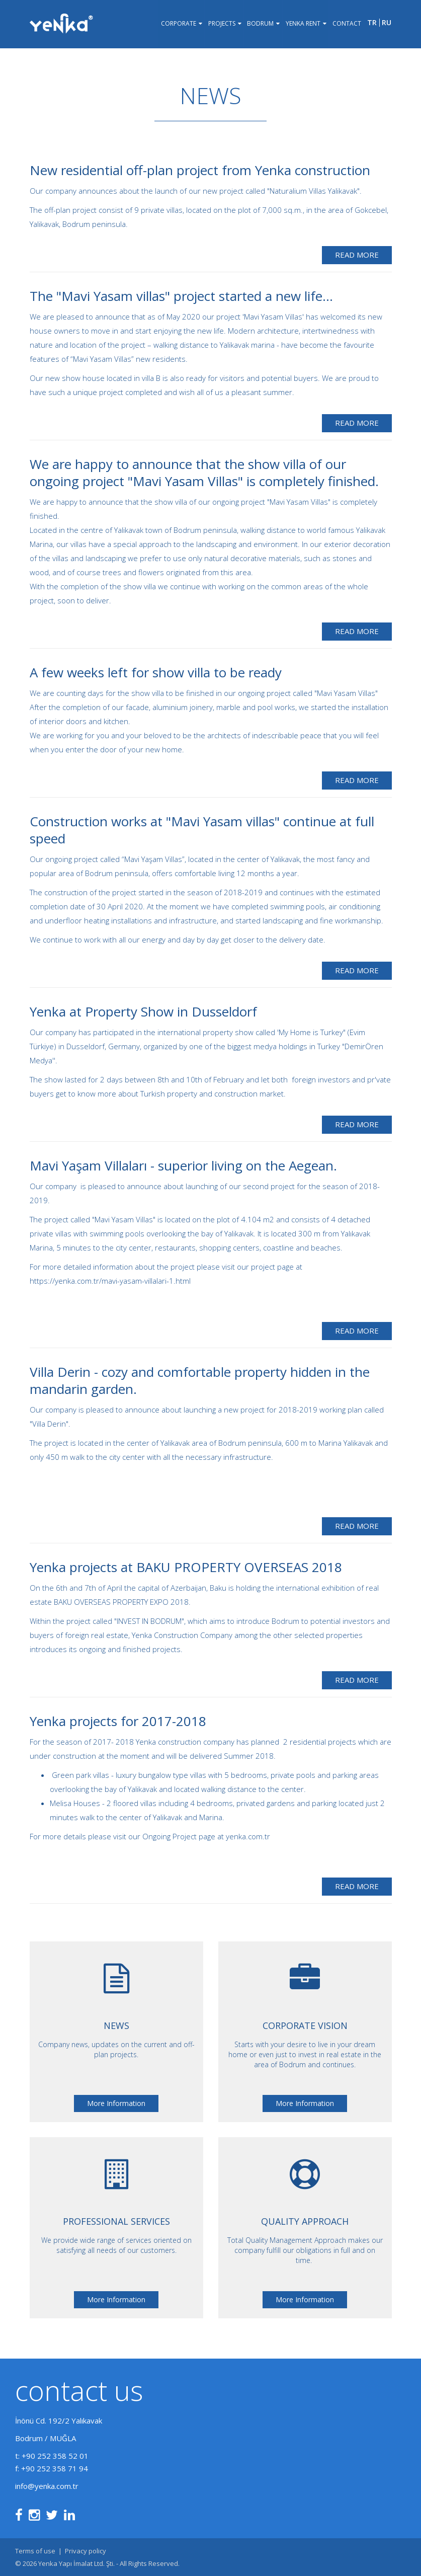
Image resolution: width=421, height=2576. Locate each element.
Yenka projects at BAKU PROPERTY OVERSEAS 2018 (186, 1567)
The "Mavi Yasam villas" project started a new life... (181, 296)
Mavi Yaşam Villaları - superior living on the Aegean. (183, 1165)
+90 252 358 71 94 (54, 2468)
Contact (346, 25)
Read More (357, 255)
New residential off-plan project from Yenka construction (200, 170)
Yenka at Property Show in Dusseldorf (143, 1011)
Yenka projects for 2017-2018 (118, 1721)
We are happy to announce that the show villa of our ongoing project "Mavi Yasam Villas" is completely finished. (204, 472)
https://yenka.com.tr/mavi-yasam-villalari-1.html (110, 1281)
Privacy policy (85, 2550)
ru (386, 25)
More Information (116, 2103)
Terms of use (35, 2550)
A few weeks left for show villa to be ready (156, 672)
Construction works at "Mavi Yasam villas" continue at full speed (202, 829)
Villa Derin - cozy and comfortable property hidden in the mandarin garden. (200, 1380)
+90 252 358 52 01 (55, 2456)
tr (372, 25)
